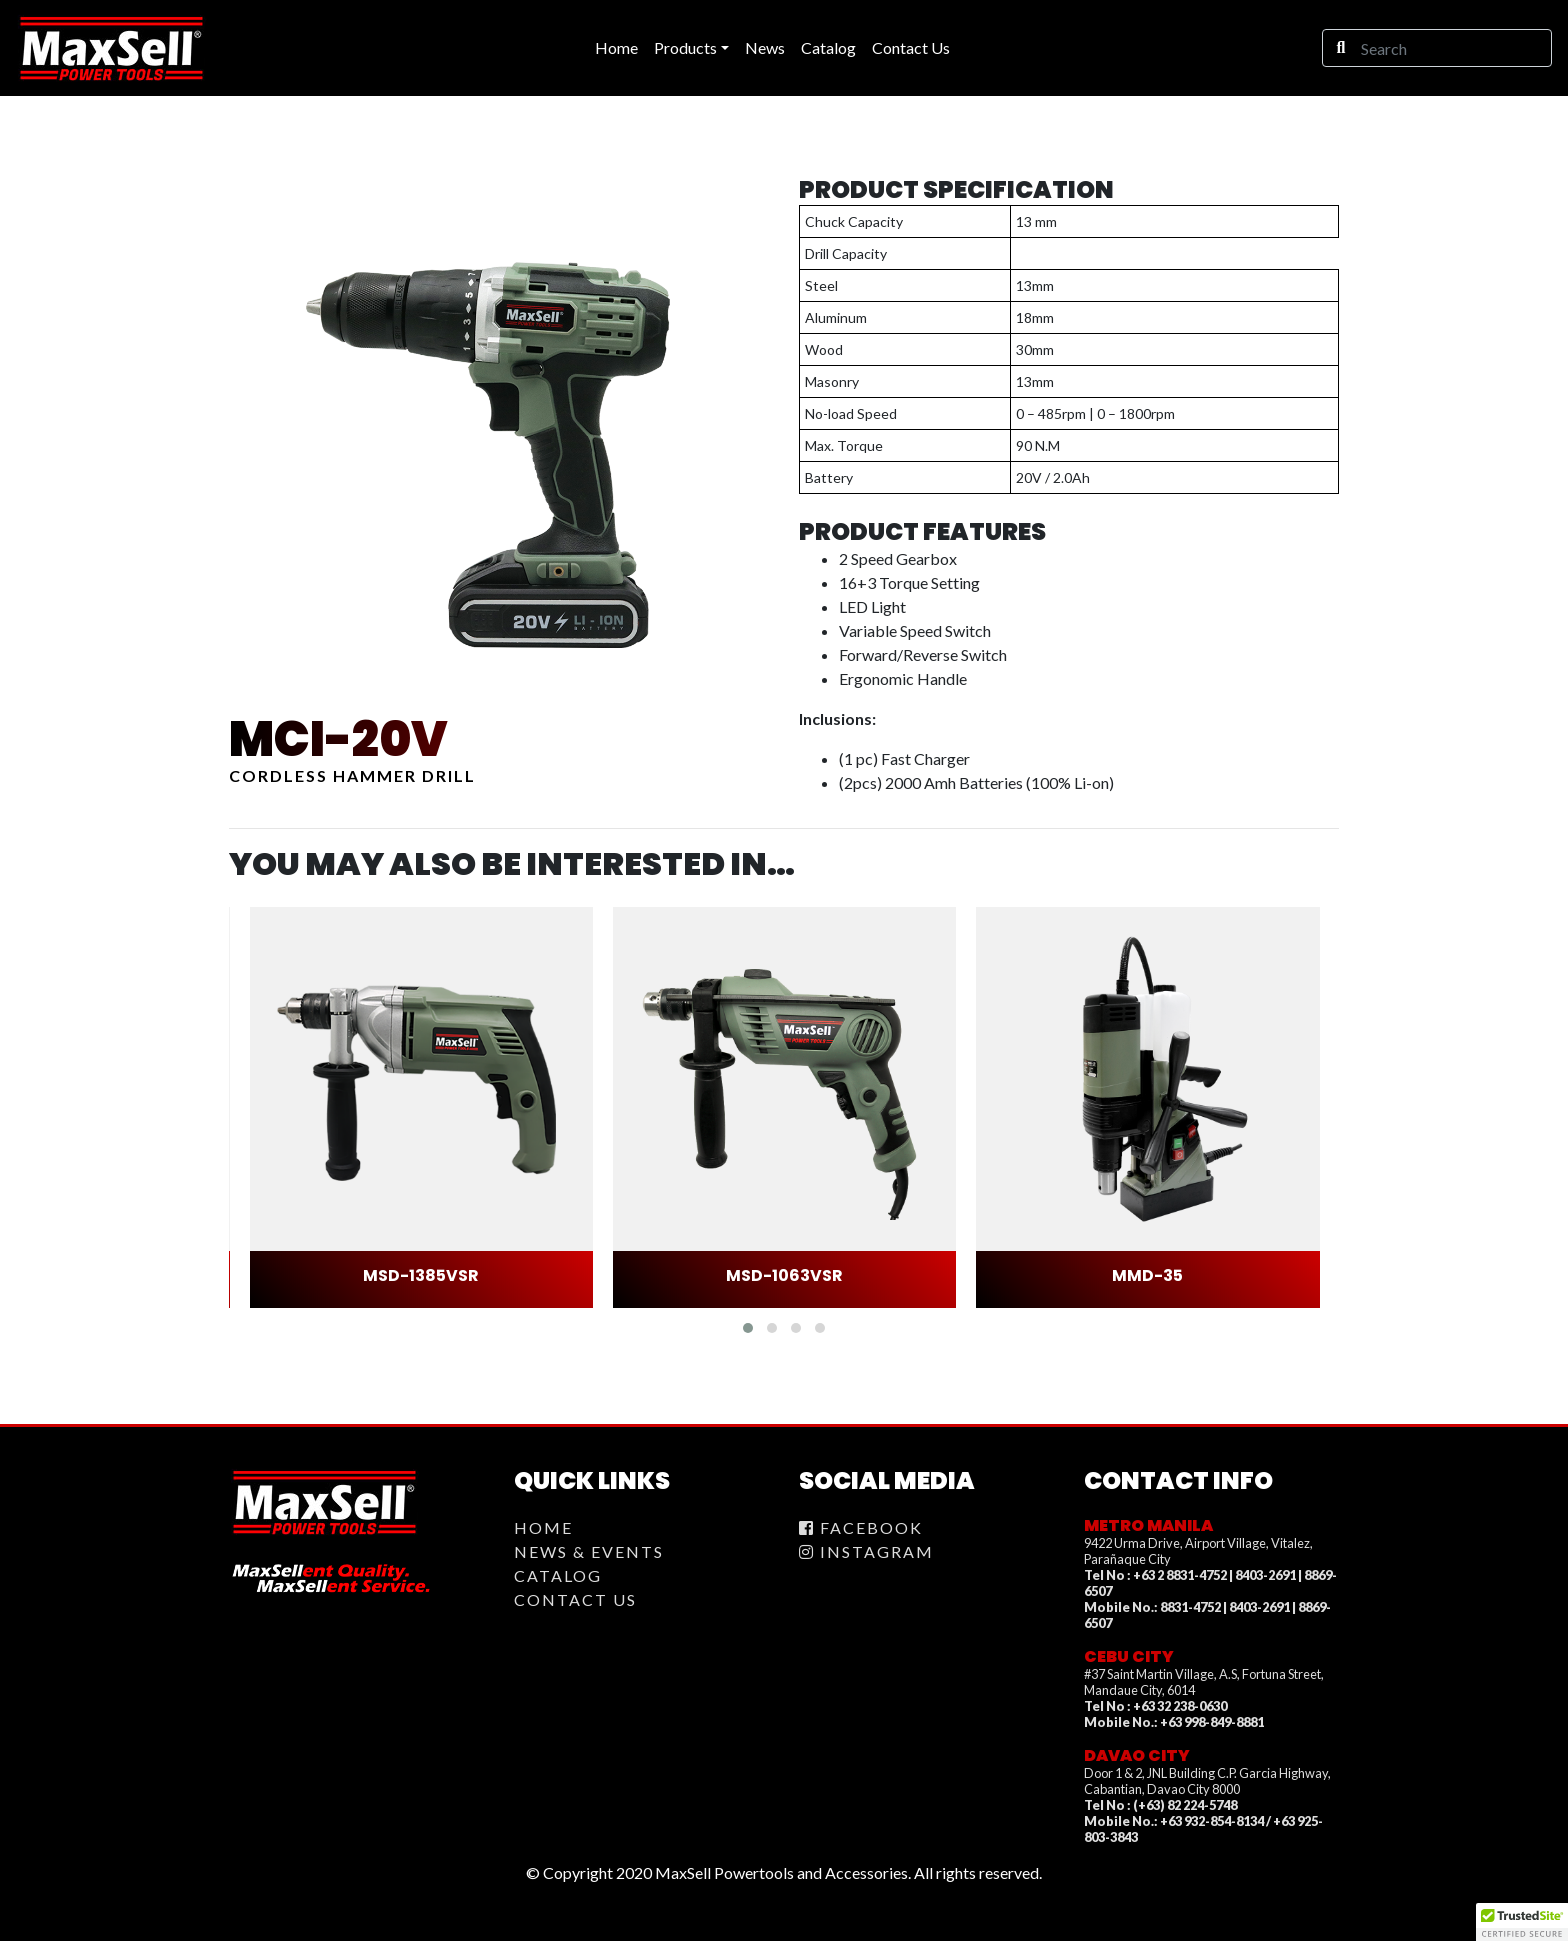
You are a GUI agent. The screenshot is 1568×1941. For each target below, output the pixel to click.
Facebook (861, 1527)
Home (543, 1527)
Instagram (866, 1551)
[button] (748, 1328)
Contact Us (575, 1599)
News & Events (589, 1551)
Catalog (558, 1575)
